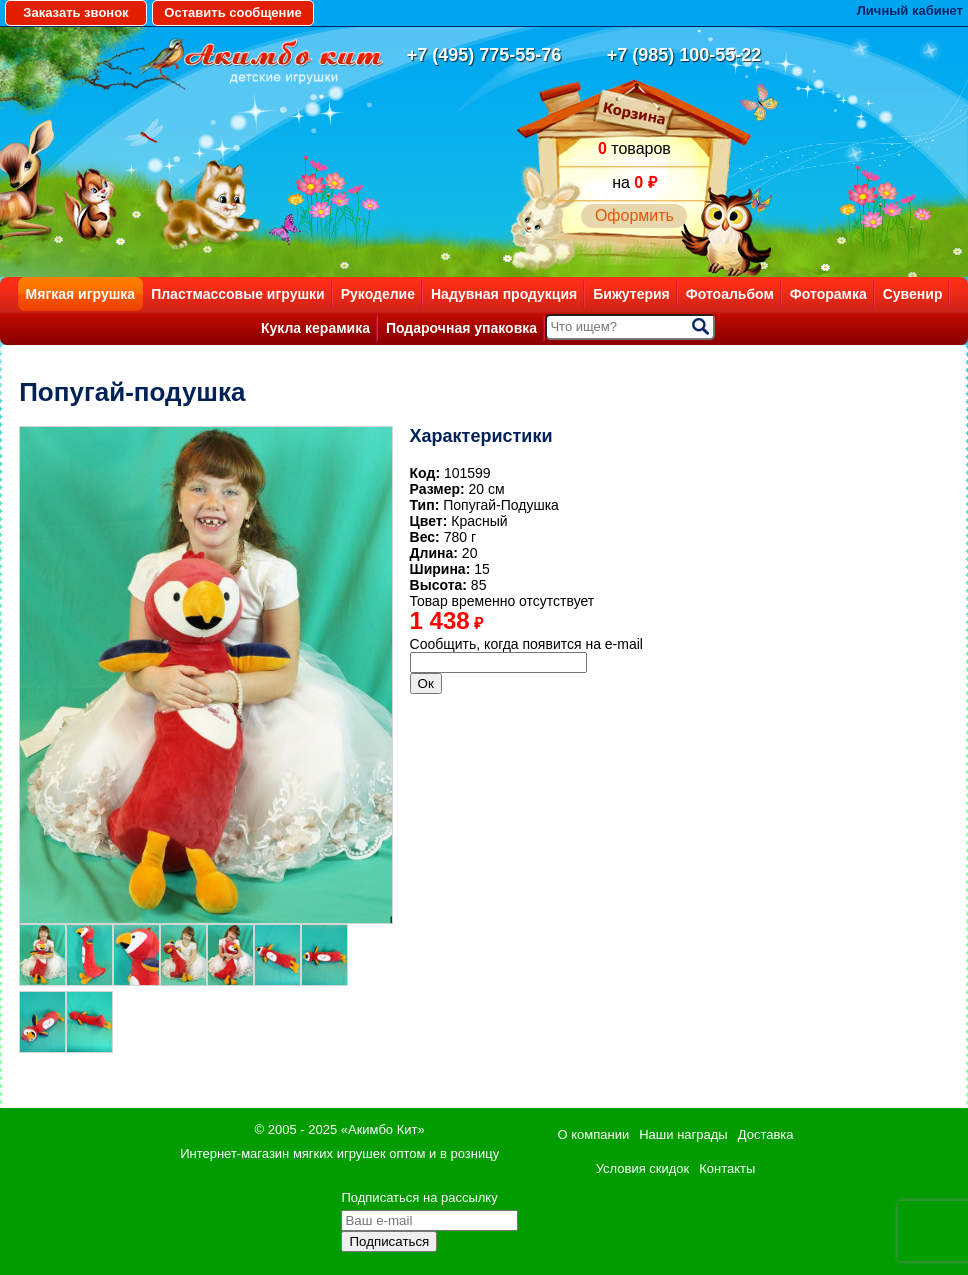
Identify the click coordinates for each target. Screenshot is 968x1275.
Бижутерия (631, 294)
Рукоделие (378, 294)
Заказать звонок (75, 12)
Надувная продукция (504, 294)
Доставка (766, 1134)
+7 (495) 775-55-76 (484, 55)
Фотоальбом (730, 294)
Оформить (634, 215)
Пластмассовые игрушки (238, 294)
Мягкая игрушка (81, 294)
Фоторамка (828, 294)
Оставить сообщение (232, 12)
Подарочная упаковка (461, 328)
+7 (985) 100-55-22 (684, 55)
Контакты (727, 1168)
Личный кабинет (910, 10)
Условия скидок (643, 1168)
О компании (594, 1134)
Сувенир (913, 294)
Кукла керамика (315, 328)
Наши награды (683, 1134)
